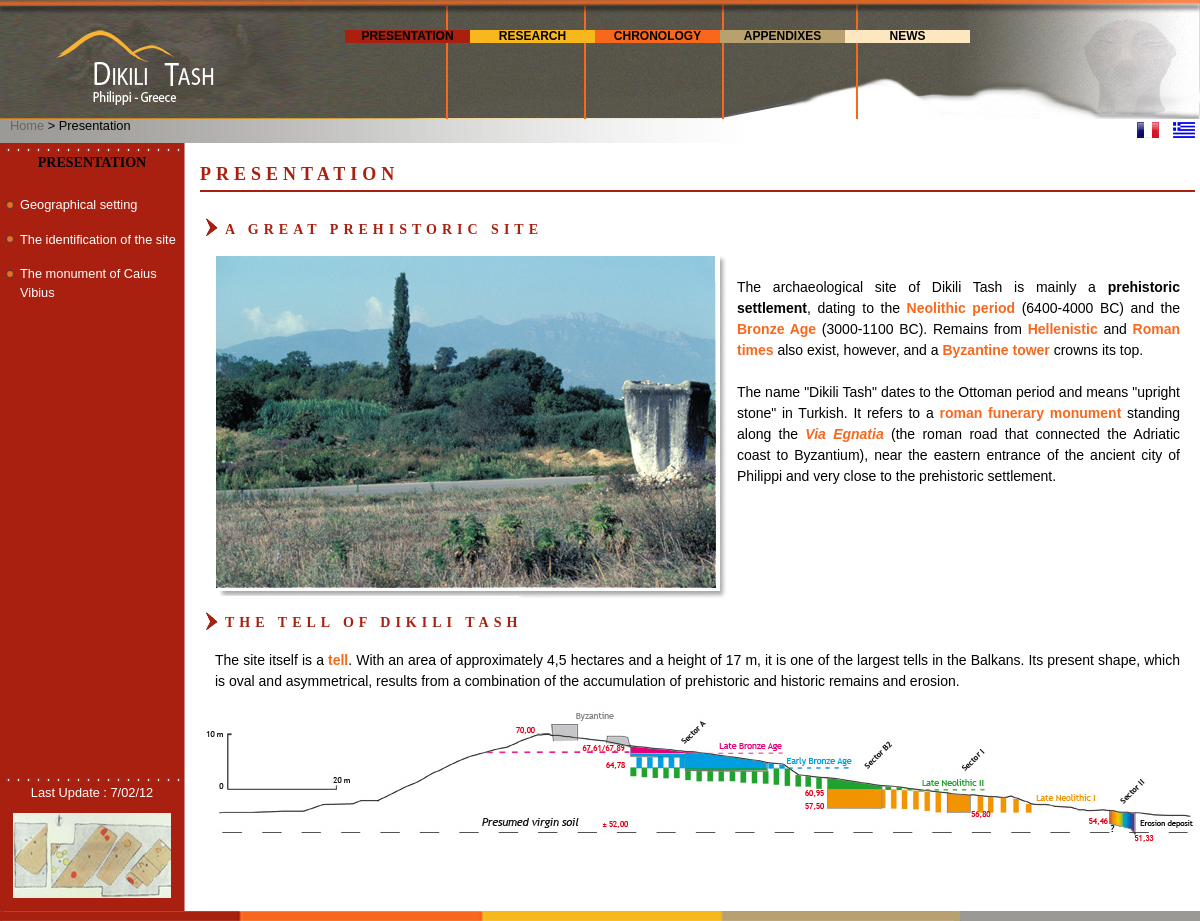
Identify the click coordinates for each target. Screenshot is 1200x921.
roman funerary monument (1030, 413)
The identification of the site (98, 239)
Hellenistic (1063, 329)
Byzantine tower (995, 350)
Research (532, 36)
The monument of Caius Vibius (88, 283)
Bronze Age (776, 329)
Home (27, 125)
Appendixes (782, 36)
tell (338, 660)
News (908, 36)
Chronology (657, 36)
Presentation (407, 36)
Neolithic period (961, 308)
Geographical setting (78, 204)
